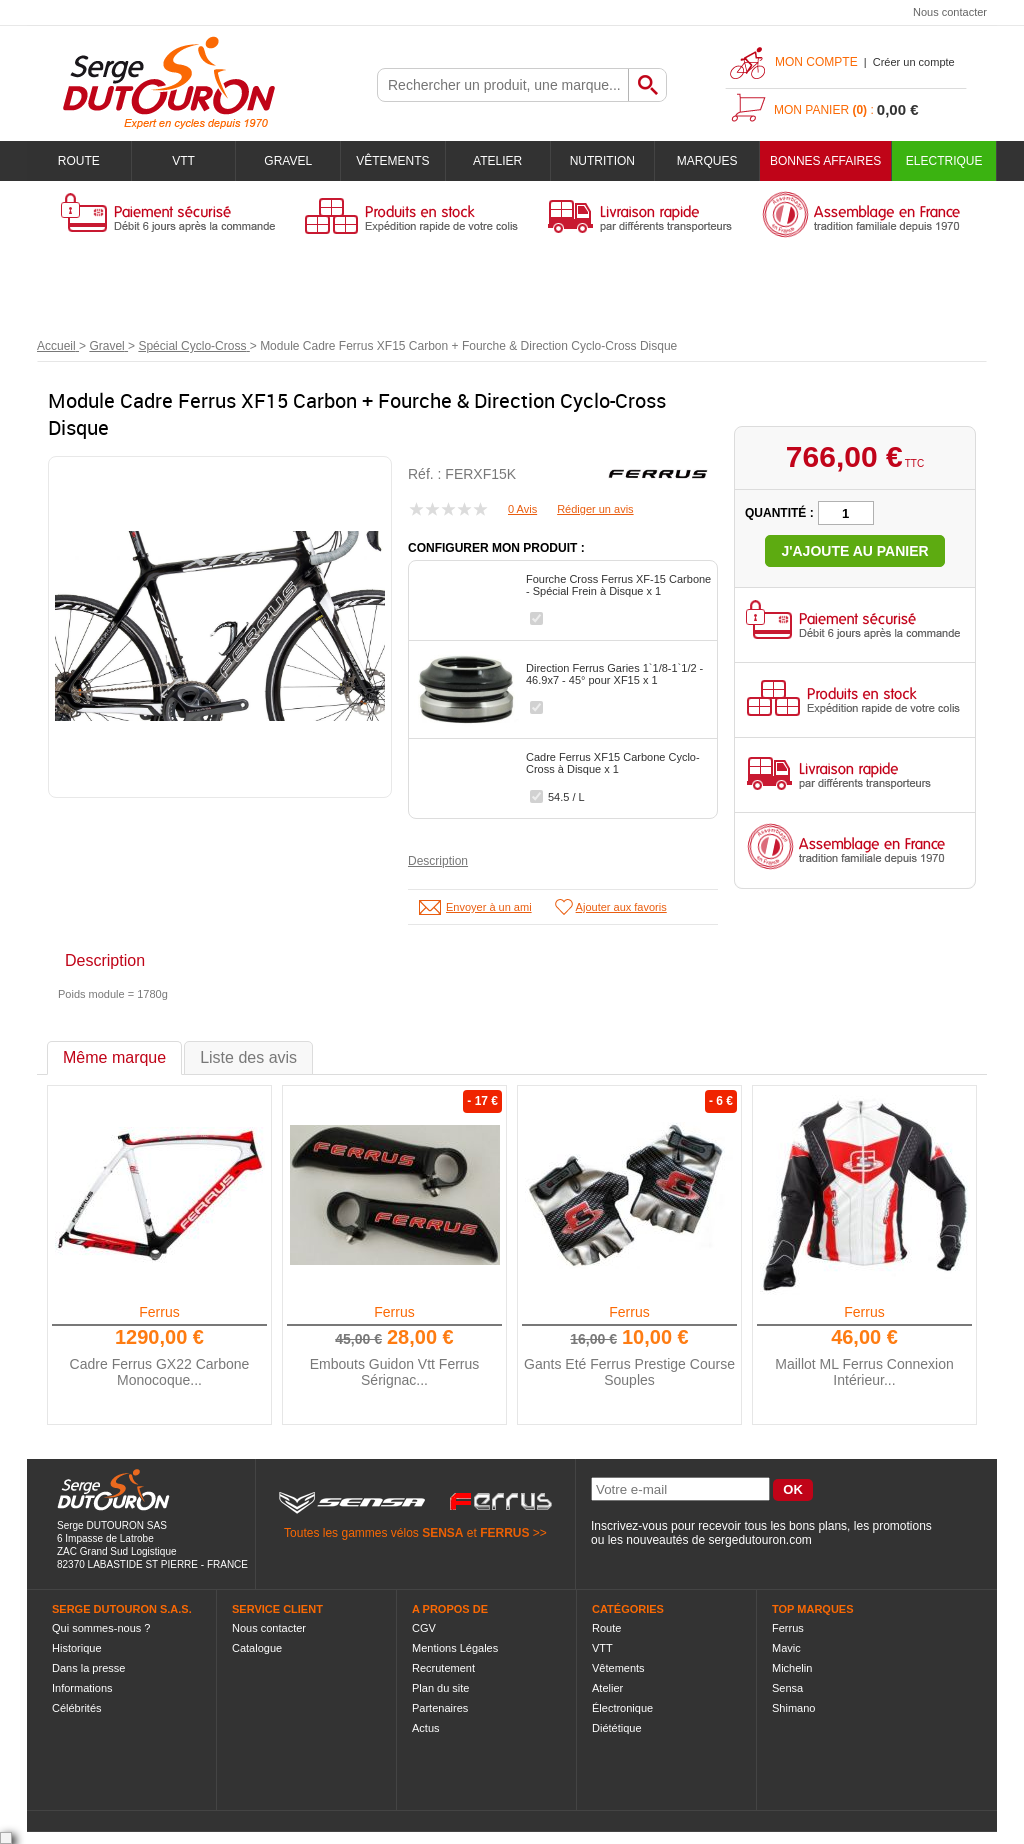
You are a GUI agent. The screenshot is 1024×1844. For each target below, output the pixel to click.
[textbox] (503, 85)
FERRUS (504, 1533)
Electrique (944, 161)
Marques (707, 161)
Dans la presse (88, 1668)
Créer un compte (914, 62)
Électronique (622, 1708)
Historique (77, 1648)
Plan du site (440, 1688)
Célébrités (77, 1708)
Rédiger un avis (595, 509)
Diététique (617, 1728)
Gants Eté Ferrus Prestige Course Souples (629, 1372)
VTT (183, 161)
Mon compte (816, 62)
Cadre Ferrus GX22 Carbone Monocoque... (160, 1372)
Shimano (793, 1708)
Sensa (787, 1688)
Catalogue (257, 1648)
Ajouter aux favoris (621, 907)
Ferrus (159, 1312)
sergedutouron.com (759, 1540)
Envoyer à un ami (489, 907)
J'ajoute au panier (854, 551)
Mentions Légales (455, 1648)
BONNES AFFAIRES (825, 161)
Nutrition (602, 161)
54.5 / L (566, 797)
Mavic (786, 1648)
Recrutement (443, 1668)
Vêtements (392, 161)
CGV (424, 1628)
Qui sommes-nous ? (101, 1628)
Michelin (792, 1668)
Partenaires (440, 1708)
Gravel (288, 161)
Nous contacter (950, 12)
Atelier (497, 161)
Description (438, 861)
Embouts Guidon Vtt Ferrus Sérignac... (395, 1372)
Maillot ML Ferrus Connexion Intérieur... (864, 1372)
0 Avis (522, 509)
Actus (426, 1728)
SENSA (442, 1533)
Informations (82, 1688)
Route (79, 161)
